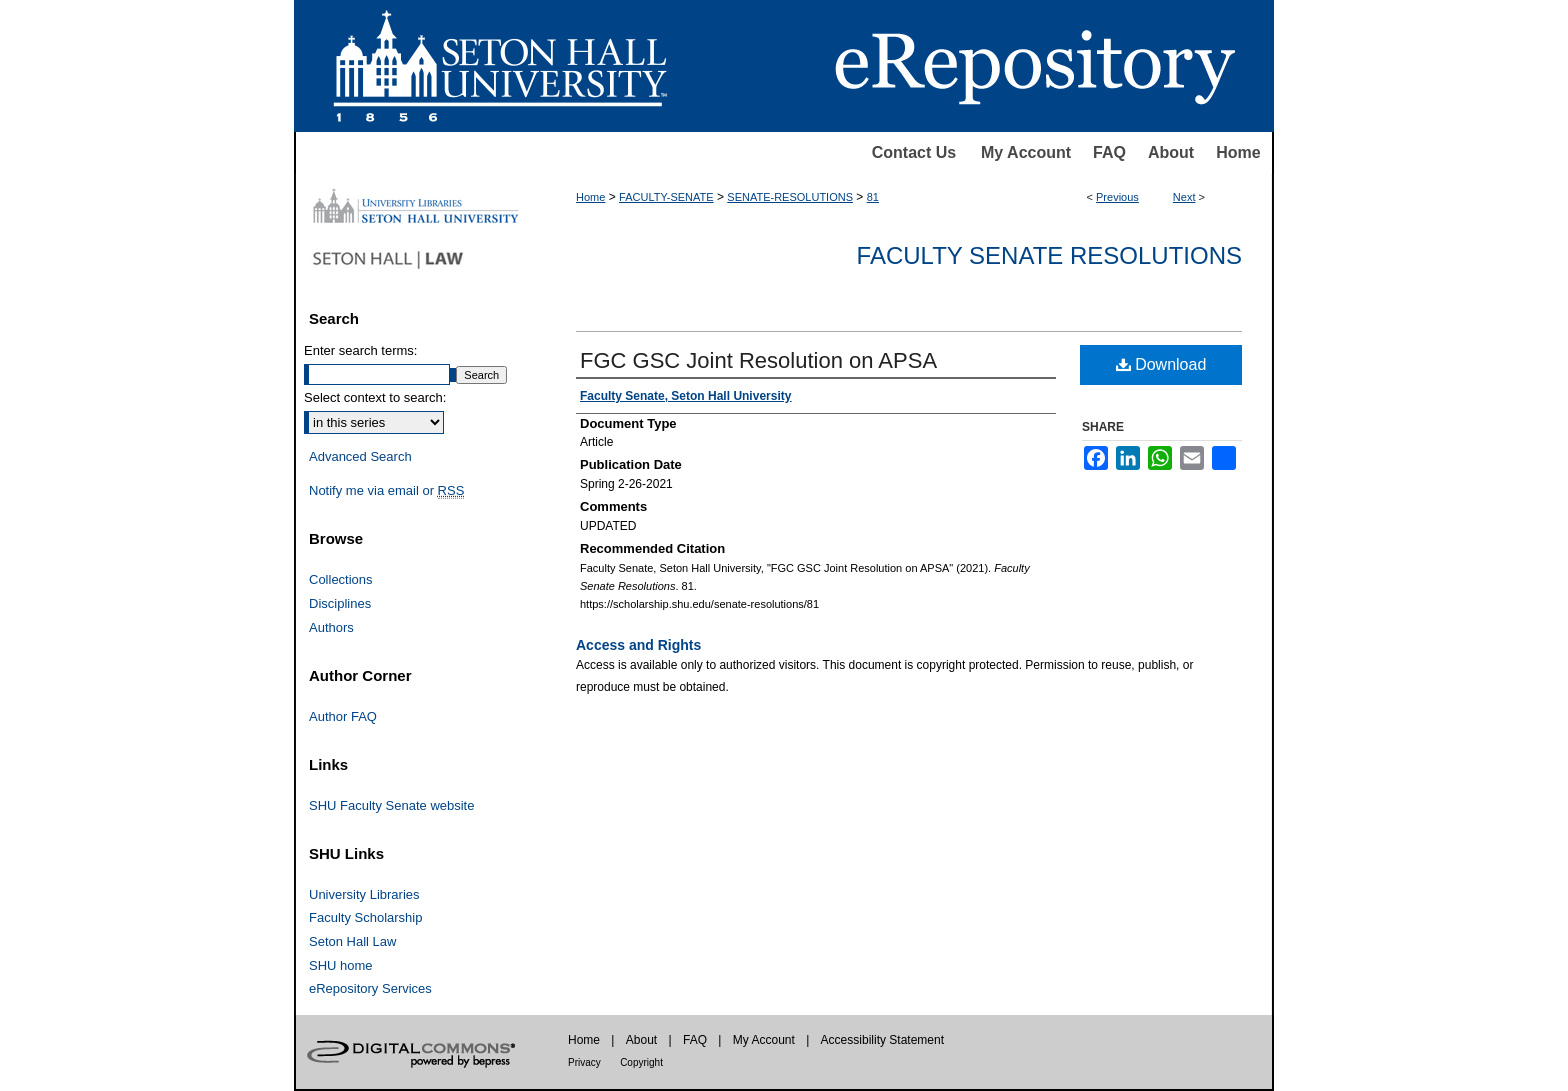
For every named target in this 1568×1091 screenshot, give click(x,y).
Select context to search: (375, 397)
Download (1161, 364)
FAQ (1109, 152)
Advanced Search (360, 456)
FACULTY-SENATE (666, 197)
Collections (341, 579)
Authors (331, 627)
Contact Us (914, 152)
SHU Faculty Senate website (391, 805)
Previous (1117, 197)
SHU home (341, 965)
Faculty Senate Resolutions (1049, 255)
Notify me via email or (386, 491)
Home (1238, 152)
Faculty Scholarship (365, 917)
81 (873, 197)
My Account (1026, 152)
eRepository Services (370, 988)
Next (1184, 197)
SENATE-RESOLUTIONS (790, 197)
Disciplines (340, 603)
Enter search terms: (360, 350)
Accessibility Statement (882, 1040)
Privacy (584, 1062)
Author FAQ (343, 716)
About (1171, 152)
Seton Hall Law (352, 941)
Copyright (641, 1062)
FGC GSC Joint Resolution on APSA (758, 360)
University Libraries (364, 894)
